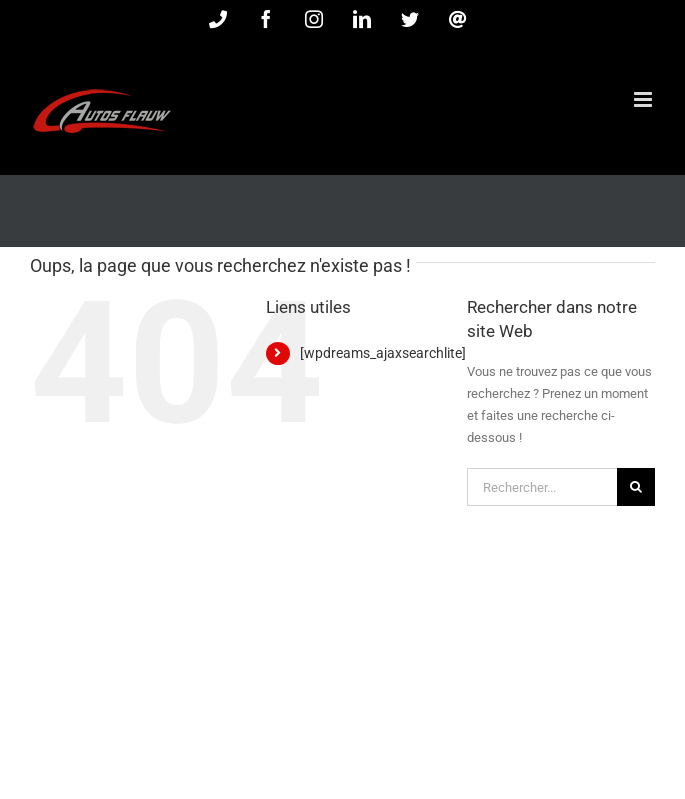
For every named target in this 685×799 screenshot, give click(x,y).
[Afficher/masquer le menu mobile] (644, 99)
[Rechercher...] (542, 487)
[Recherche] (636, 487)
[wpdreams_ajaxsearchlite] (383, 353)
